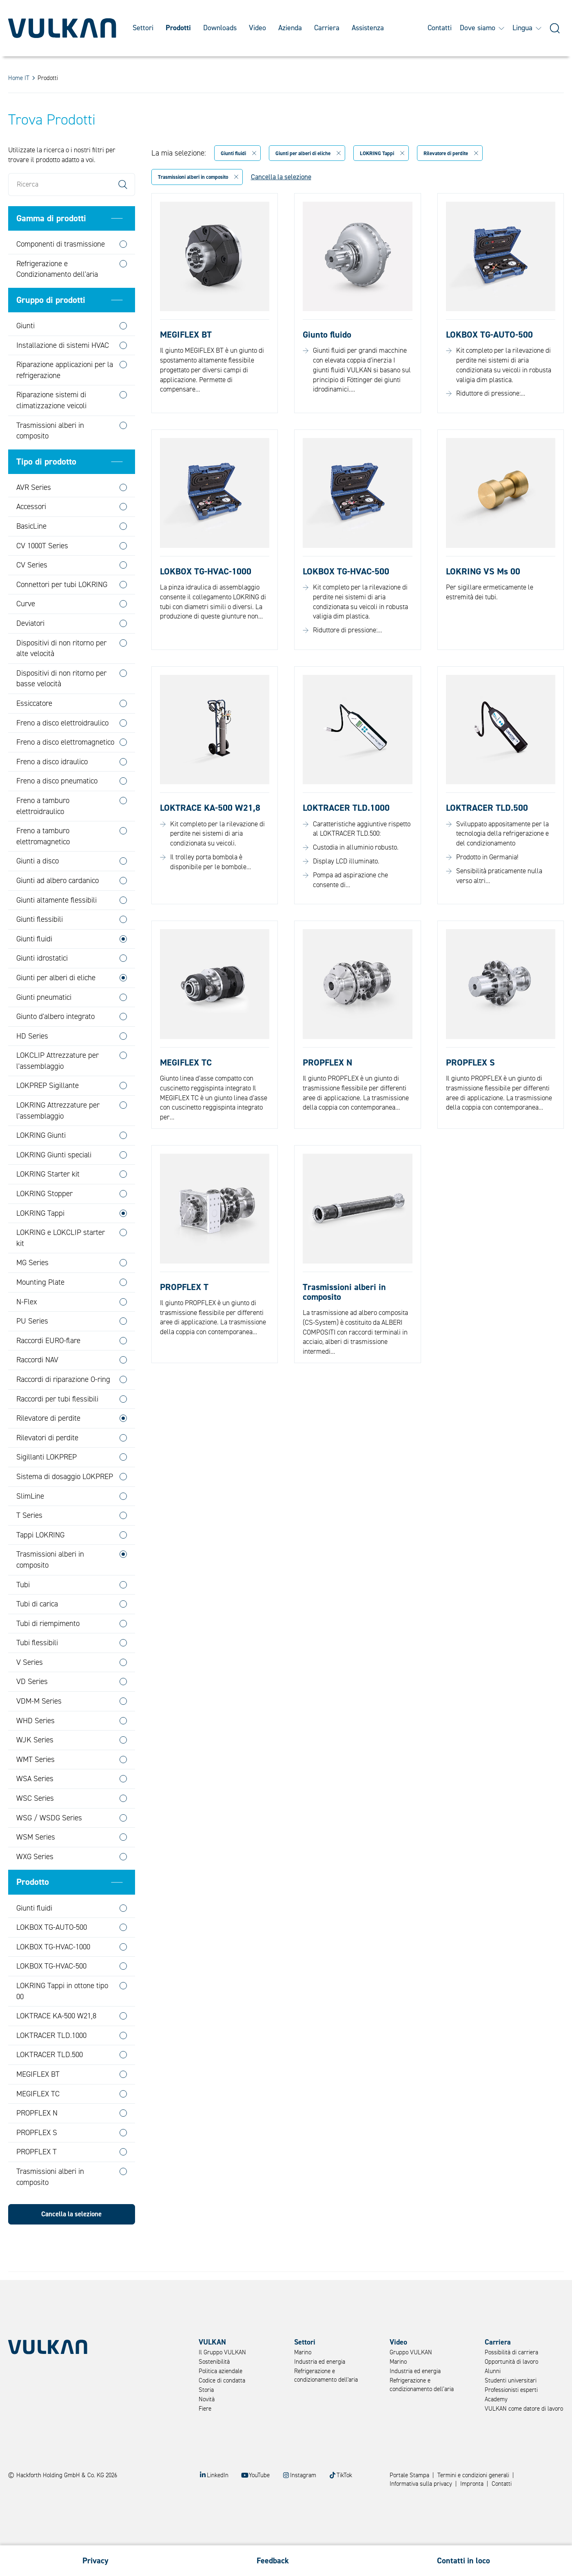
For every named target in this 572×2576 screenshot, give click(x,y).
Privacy (95, 2561)
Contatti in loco (463, 2561)
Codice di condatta (222, 2381)
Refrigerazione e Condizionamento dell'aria (57, 299)
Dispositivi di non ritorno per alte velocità (61, 678)
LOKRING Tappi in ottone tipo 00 (62, 2021)
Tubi (23, 1614)
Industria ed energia (319, 2362)
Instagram (303, 2475)
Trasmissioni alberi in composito (50, 460)
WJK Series (34, 1770)
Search (123, 214)
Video (257, 28)
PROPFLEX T (36, 2182)
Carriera (326, 28)
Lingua (526, 28)
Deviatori (30, 653)
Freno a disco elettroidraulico (62, 753)
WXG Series (34, 1886)
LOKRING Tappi (40, 1243)
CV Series (31, 595)
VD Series (32, 1712)
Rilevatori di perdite (47, 1468)
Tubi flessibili (37, 1673)
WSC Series (35, 1828)
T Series (29, 1545)
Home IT (18, 78)
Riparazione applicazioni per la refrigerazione (64, 399)
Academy (496, 2399)
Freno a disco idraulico (52, 791)
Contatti (440, 28)
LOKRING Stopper (44, 1223)
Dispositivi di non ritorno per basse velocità (61, 708)
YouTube (259, 2475)
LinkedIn (217, 2475)
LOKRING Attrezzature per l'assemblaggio (58, 1140)
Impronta (471, 2484)
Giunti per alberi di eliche (55, 1007)
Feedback (273, 2561)
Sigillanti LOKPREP (46, 1487)
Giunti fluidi (34, 969)
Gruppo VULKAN (411, 2352)
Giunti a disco (37, 891)
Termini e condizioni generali (473, 2475)
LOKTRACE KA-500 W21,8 (56, 2046)
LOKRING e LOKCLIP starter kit (60, 1268)
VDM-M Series (39, 1731)
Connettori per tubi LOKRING (61, 614)
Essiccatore (34, 733)
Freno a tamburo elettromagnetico (43, 866)
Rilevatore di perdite (48, 1448)
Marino (302, 2352)
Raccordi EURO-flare (48, 1370)
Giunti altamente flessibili (56, 930)
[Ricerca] (71, 214)
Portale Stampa (409, 2475)
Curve (25, 634)
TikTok (344, 2475)
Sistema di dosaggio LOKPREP (64, 1506)
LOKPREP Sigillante (47, 1116)
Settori (143, 28)
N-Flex (26, 1332)
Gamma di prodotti (51, 248)
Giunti (25, 355)
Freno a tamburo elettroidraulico (42, 835)
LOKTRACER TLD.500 (49, 2085)
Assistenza (368, 28)
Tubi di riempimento (48, 1653)
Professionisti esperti (511, 2390)
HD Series (32, 1066)
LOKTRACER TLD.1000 (51, 2065)
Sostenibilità (214, 2362)
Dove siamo (482, 28)
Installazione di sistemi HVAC (62, 375)
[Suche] (555, 28)
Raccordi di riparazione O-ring (63, 1409)
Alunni (493, 2371)
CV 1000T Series (42, 576)
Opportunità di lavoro (511, 2362)
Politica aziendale (220, 2371)
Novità (207, 2399)
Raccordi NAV (37, 1390)
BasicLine (31, 556)
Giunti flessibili (39, 949)
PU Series (32, 1351)
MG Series (32, 1293)
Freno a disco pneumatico (57, 811)
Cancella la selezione (71, 2244)
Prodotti (178, 28)
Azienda (290, 28)
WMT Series (35, 1789)
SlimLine (30, 1526)
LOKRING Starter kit (48, 1204)
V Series (29, 1692)
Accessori (31, 537)
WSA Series (34, 1809)
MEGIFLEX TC (38, 2124)
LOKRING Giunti (41, 1165)
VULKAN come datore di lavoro (524, 2409)
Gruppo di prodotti (50, 330)
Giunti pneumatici (43, 1027)
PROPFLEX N (37, 2143)
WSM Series (35, 1867)
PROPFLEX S (36, 2162)
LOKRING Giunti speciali (53, 1185)
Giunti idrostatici (42, 988)
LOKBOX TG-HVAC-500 (51, 1996)
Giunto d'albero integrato (55, 1046)
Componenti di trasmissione (60, 274)
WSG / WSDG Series (49, 1848)
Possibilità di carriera (511, 2352)
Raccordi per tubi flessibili (57, 1429)
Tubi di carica (37, 1634)
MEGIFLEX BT (38, 2104)
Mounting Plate (40, 1312)
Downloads (220, 28)
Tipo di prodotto (46, 491)
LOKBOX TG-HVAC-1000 (53, 1977)
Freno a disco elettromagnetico (65, 772)
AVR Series (33, 517)
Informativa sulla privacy (421, 2484)
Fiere (205, 2409)
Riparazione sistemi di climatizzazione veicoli (51, 430)
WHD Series (35, 1750)
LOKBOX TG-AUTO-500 (51, 1957)
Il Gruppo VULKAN (222, 2352)
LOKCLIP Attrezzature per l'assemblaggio (57, 1091)
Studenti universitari (511, 2381)
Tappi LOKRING (40, 1565)
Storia (206, 2390)
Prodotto (32, 1912)
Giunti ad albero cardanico (57, 910)
